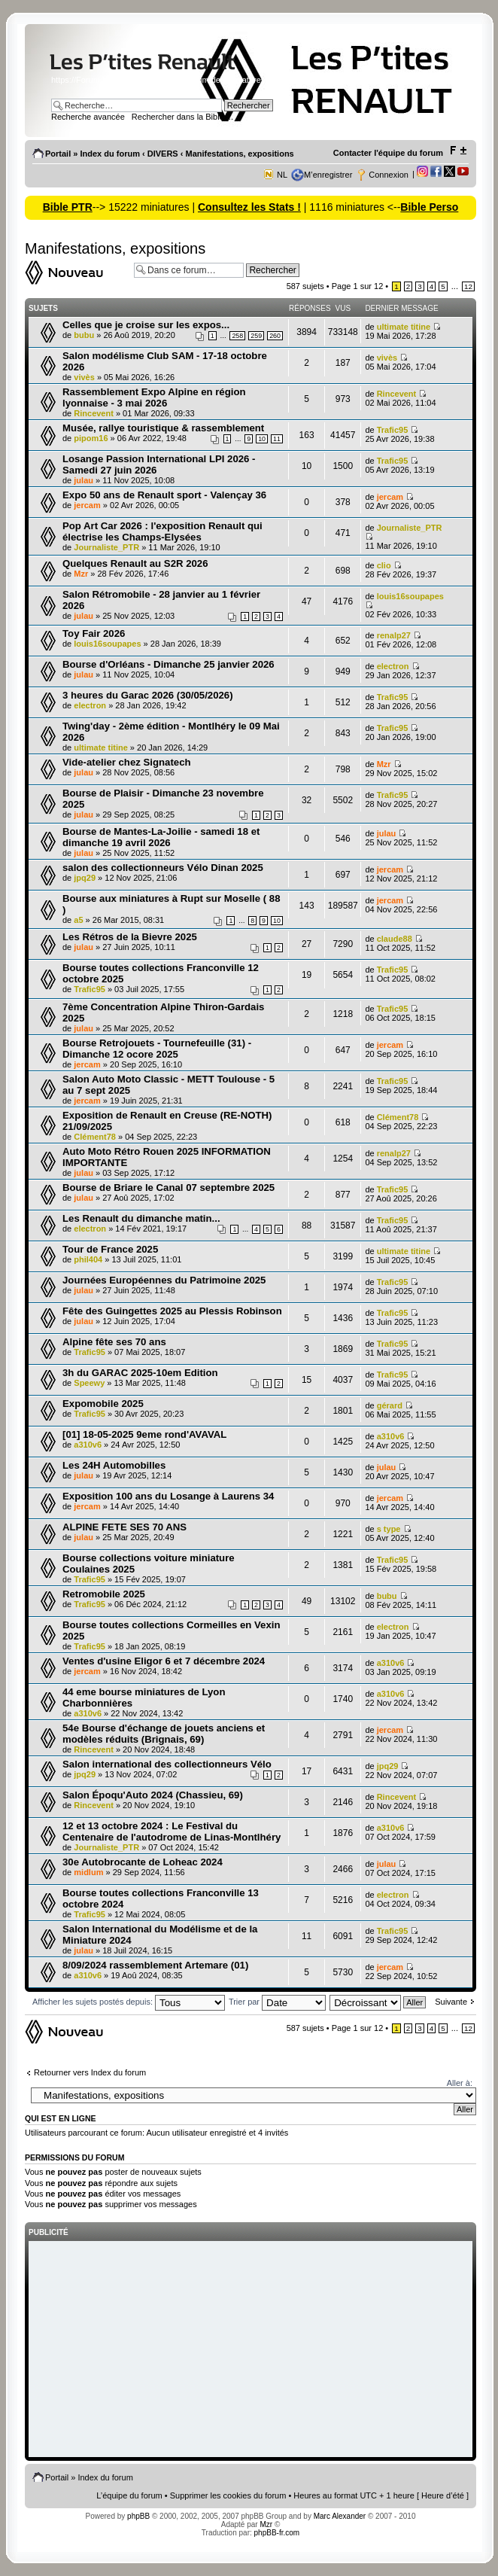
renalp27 (394, 635)
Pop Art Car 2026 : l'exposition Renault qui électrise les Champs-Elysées (162, 531)
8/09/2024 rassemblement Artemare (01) (155, 1965)
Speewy (89, 1382)
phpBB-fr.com (277, 2533)
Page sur (358, 286)
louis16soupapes (410, 596)
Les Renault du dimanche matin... (141, 1218)
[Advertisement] (250, 2350)
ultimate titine (404, 326)
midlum (88, 1872)
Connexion (388, 174)
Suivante (451, 2001)
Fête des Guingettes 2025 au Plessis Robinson (172, 1311)
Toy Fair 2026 (93, 633)
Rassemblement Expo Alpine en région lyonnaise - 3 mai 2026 (154, 397)
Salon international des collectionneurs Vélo (167, 1764)
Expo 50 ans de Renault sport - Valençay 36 (164, 495)
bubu (84, 335)
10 (262, 439)
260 (275, 336)
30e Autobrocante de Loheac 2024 (142, 1862)
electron (393, 666)
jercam (87, 505)
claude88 (394, 938)
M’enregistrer (328, 174)
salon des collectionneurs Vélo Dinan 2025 (162, 867)
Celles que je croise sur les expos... (145, 324)
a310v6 (88, 1444)
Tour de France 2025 (110, 1249)
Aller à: (459, 2082)
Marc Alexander (340, 2516)
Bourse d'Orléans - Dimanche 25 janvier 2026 (168, 664)
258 (237, 336)
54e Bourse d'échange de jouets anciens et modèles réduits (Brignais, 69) (163, 1733)
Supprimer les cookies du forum (228, 2495)
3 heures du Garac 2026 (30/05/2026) (147, 695)
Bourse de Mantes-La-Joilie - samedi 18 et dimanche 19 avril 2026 (161, 837)
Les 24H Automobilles (113, 1465)
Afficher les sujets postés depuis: (128, 2001)
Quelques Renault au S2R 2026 (135, 563)
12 (468, 286)
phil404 (88, 1259)
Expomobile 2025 (103, 1403)
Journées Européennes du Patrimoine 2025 (164, 1280)
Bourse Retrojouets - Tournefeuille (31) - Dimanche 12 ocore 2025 (156, 1048)
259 (256, 336)
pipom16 (91, 438)
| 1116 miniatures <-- (350, 207)
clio (384, 565)
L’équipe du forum (129, 2495)
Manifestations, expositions (239, 153)
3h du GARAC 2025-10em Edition (140, 1372)
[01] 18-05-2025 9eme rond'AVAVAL (144, 1434)
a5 (78, 919)
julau (83, 480)
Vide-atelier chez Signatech (126, 762)
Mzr (81, 573)
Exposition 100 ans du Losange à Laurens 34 (168, 1496)
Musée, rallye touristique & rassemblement (163, 428)
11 (277, 439)
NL (282, 174)
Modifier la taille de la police (458, 150)
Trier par (277, 2001)
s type (389, 1528)
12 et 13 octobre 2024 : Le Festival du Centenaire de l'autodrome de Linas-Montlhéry (171, 1831)
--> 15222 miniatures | (145, 207)
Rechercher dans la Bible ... (182, 116)
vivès (84, 377)
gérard (389, 1405)
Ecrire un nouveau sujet (75, 272)
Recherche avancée (88, 116)
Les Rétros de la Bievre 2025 (129, 936)
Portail (58, 153)
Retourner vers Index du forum (90, 2072)
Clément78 (95, 1136)
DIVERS (162, 153)
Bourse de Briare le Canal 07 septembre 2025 (168, 1187)
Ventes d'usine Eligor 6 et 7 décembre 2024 (163, 1661)
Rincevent (94, 413)
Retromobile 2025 (103, 1594)
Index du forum (109, 153)
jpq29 (85, 877)
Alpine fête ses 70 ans (114, 1341)
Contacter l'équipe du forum (388, 152)
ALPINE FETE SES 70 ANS (124, 1527)
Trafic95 (392, 429)
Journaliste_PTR (106, 547)
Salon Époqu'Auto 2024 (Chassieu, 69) (152, 1795)
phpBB (138, 2516)
